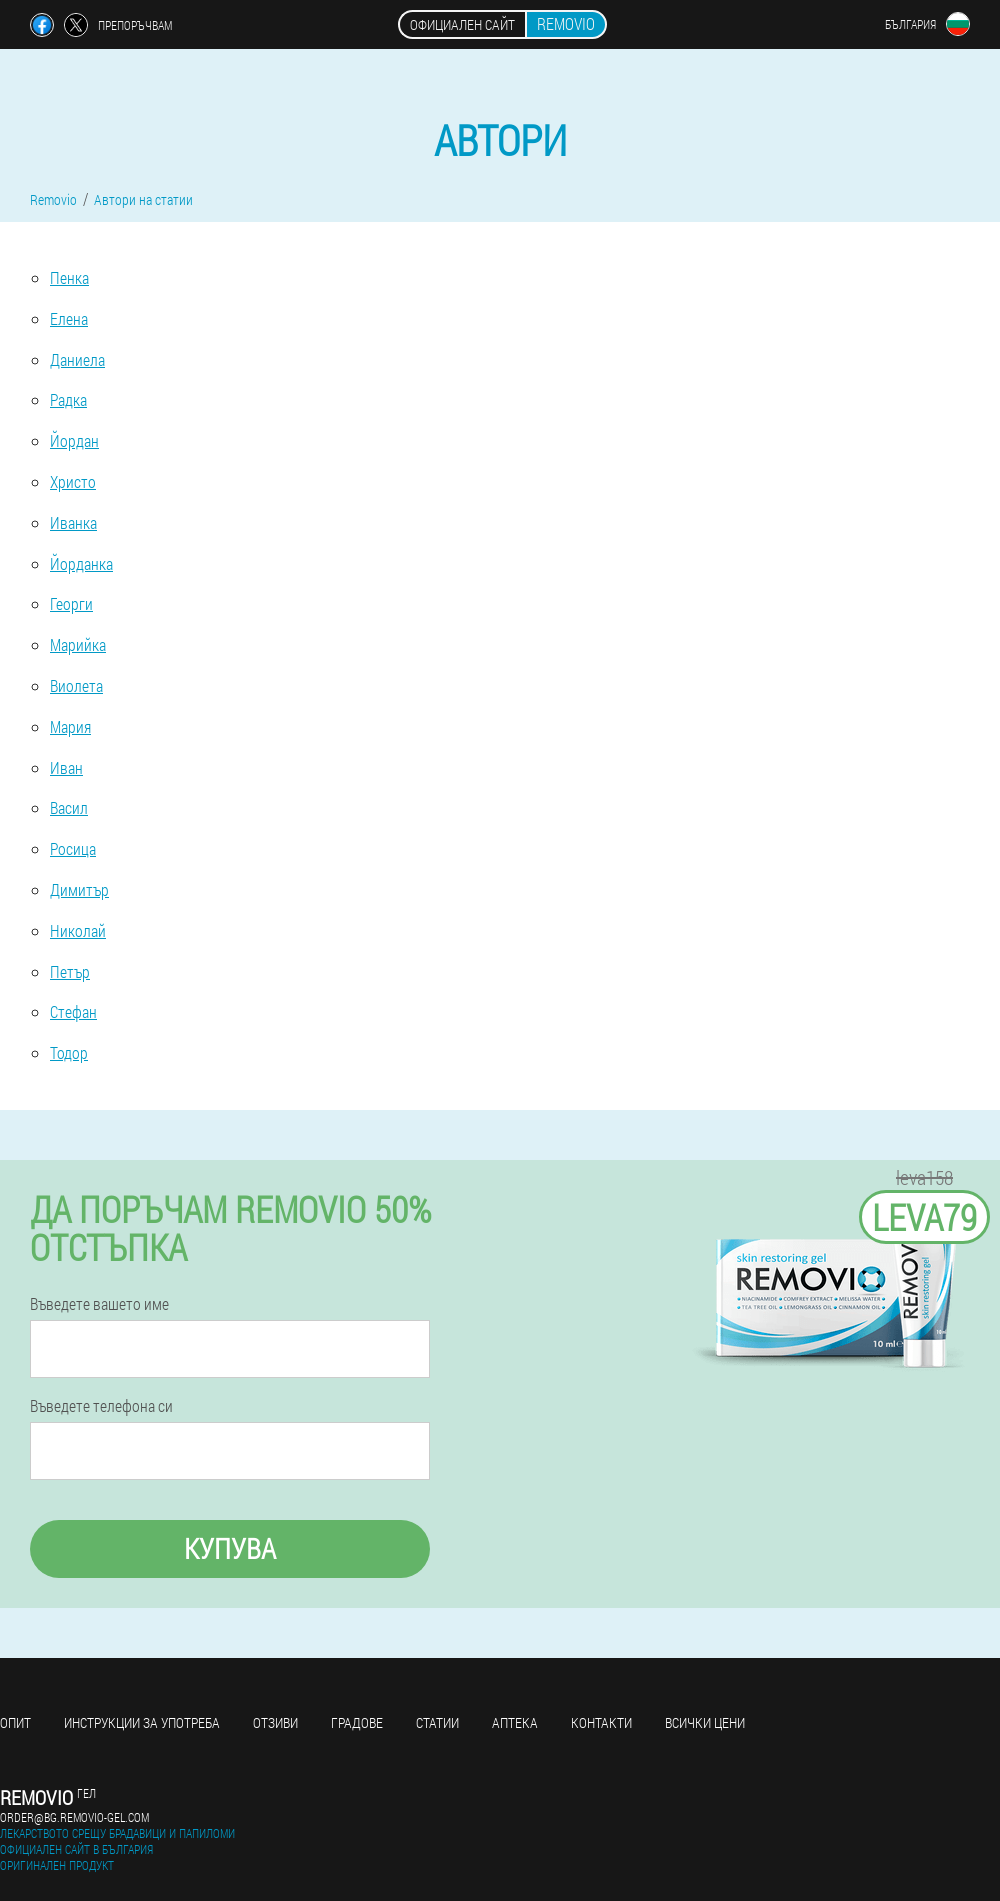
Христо (73, 481)
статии (437, 1722)
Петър (70, 971)
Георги (71, 603)
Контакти (601, 1722)
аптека (515, 1722)
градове (357, 1722)
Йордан (74, 440)
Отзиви (275, 1722)
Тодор (69, 1052)
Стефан (73, 1011)
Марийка (78, 644)
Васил (69, 807)
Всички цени (705, 1722)
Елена (69, 318)
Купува (230, 1548)
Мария (70, 726)
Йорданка (81, 563)
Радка (68, 399)
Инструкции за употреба (142, 1722)
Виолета (76, 685)
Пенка (69, 277)
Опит (15, 1722)
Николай (78, 930)
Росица (73, 848)
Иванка (73, 522)
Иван (66, 767)
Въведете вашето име (99, 1304)
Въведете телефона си (101, 1406)
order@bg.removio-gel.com (74, 1817)
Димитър (79, 889)
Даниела (77, 359)
